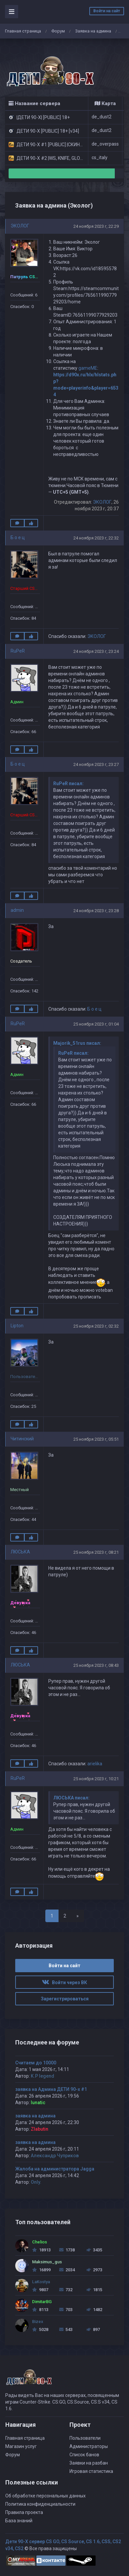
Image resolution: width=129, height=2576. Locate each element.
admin (17, 910)
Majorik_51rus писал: (77, 1043)
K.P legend (42, 2076)
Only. (36, 2182)
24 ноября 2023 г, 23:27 (96, 764)
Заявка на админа (93, 31)
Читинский (22, 1438)
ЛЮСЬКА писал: (71, 1797)
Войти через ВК (64, 1982)
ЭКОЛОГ (20, 225)
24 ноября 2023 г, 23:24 (96, 651)
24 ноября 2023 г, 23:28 (96, 910)
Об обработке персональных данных (45, 2495)
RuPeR (18, 651)
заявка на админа (35, 2115)
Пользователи (85, 2438)
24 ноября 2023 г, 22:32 (96, 537)
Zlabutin (39, 2129)
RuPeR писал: (68, 783)
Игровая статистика (91, 2471)
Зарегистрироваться (65, 1998)
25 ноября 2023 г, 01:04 (96, 1024)
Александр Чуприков (55, 2155)
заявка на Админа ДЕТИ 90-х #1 (51, 2089)
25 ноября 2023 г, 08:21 (96, 1552)
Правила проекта (24, 2512)
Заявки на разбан (88, 2463)
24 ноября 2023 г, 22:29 (96, 226)
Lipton (17, 1325)
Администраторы (88, 2446)
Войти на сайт (106, 11)
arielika (94, 1763)
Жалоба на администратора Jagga (54, 2168)
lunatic (38, 2102)
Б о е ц (18, 537)
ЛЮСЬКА (20, 1551)
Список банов (84, 2454)
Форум (58, 31)
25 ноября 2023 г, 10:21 (96, 1778)
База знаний (18, 2520)
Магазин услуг (21, 2446)
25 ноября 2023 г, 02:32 (96, 1326)
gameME (87, 368)
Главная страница (23, 31)
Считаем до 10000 (35, 2062)
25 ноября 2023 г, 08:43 (96, 1665)
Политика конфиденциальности (40, 2504)
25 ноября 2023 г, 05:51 (96, 1439)
